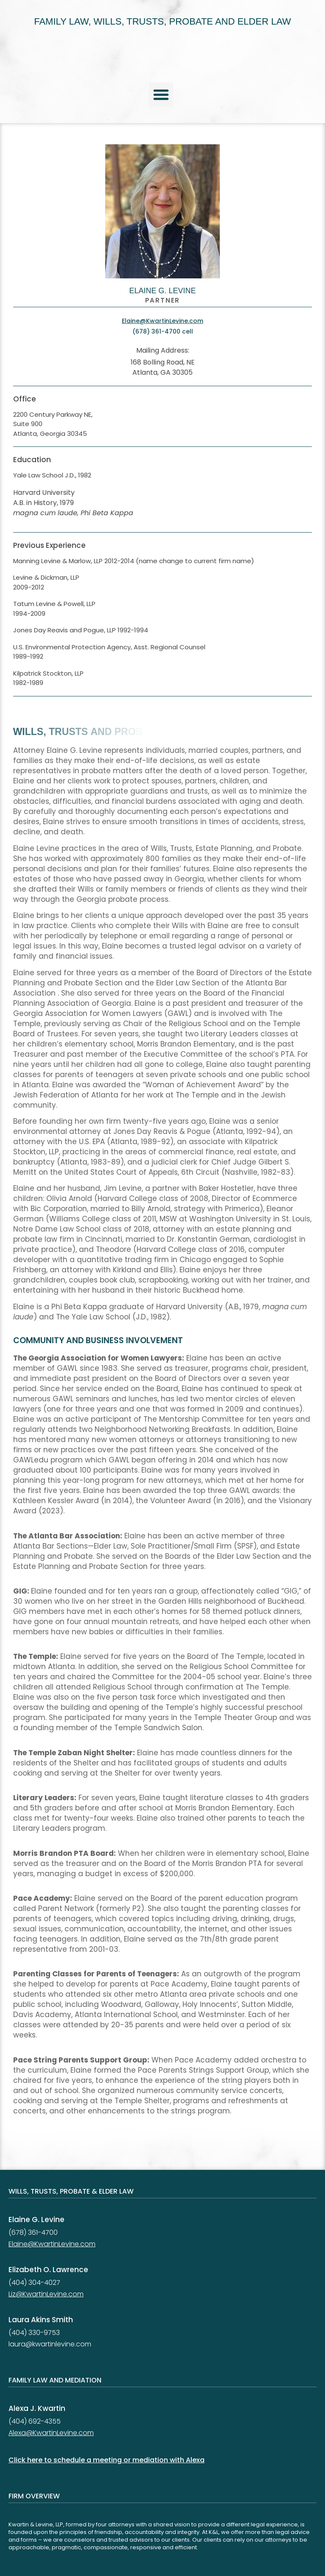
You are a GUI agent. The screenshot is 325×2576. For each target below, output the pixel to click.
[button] (161, 94)
